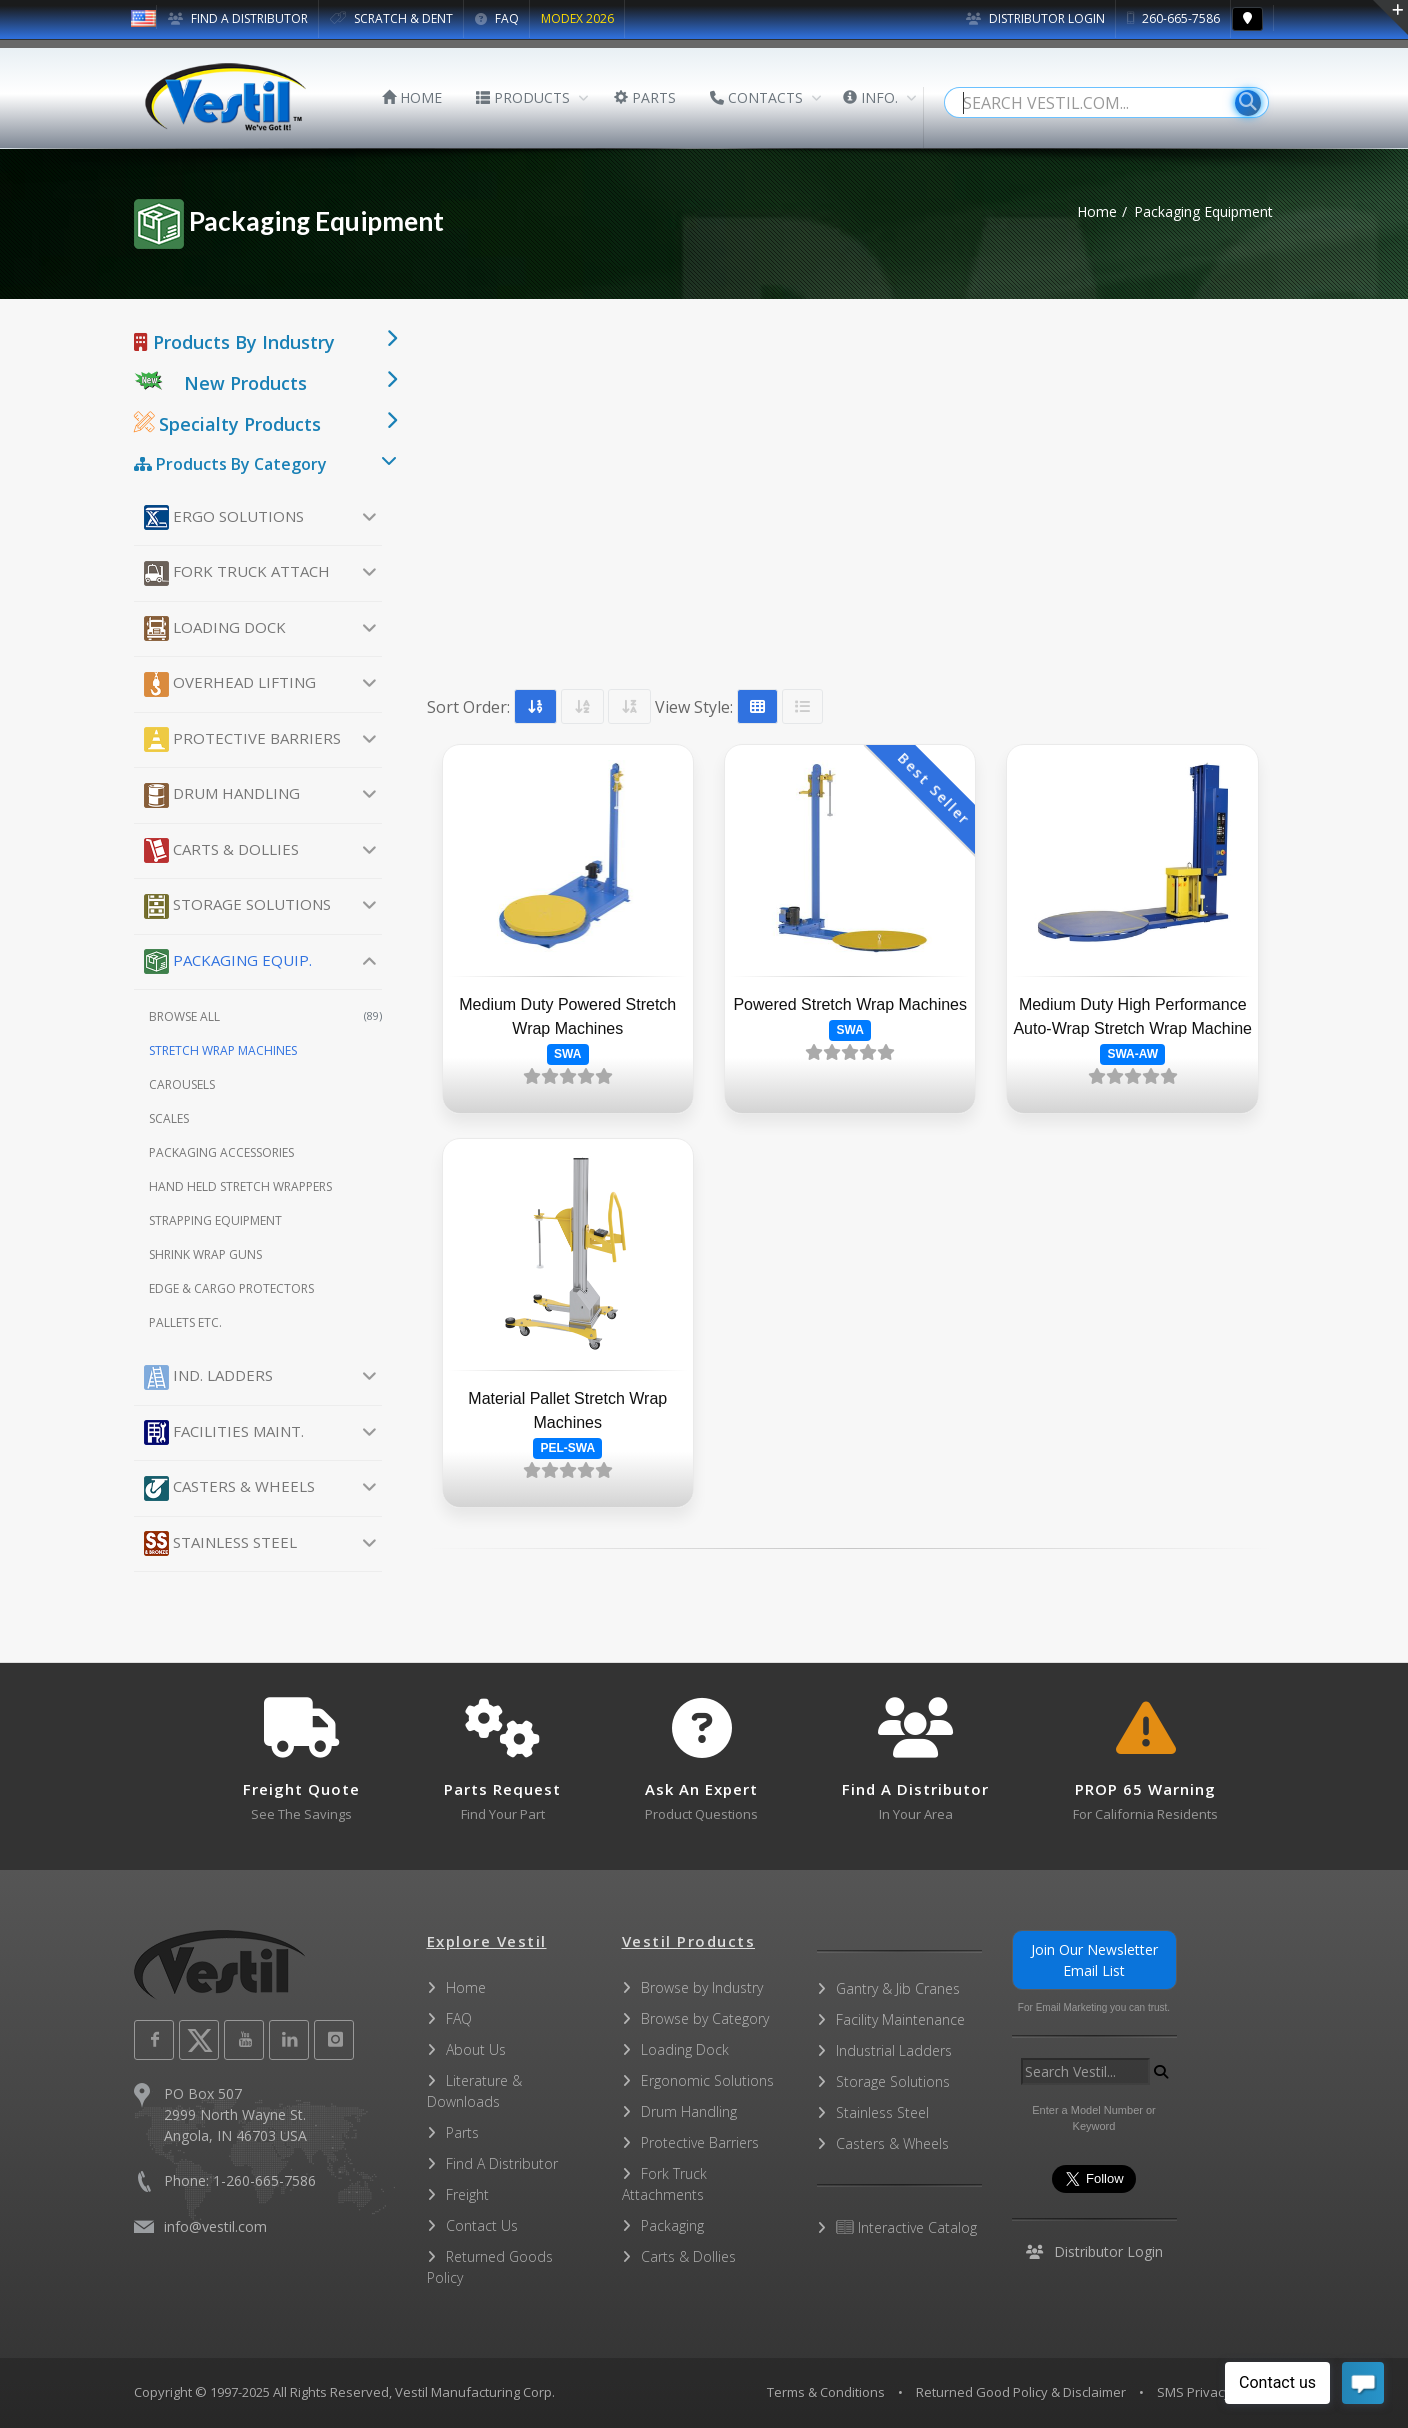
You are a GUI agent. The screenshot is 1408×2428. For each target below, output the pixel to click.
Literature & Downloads (474, 2091)
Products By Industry (234, 342)
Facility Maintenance (900, 2019)
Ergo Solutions (224, 517)
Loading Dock (215, 628)
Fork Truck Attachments (664, 2184)
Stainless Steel (220, 1543)
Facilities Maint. (224, 1432)
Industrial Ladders (894, 2050)
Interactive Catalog (906, 2227)
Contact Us (482, 2225)
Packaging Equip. (228, 961)
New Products (245, 383)
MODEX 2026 (577, 18)
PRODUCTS (523, 97)
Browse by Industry (702, 1987)
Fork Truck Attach (237, 573)
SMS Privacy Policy (1213, 2392)
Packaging (672, 2225)
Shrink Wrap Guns (205, 1254)
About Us (476, 2049)
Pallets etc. (185, 1322)
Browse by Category (705, 2018)
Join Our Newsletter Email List (1094, 1960)
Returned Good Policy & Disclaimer (1021, 2392)
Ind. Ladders (208, 1377)
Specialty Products (227, 424)
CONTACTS (756, 97)
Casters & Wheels (229, 1488)
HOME (412, 97)
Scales (169, 1118)
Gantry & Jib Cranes (898, 1988)
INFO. (870, 97)
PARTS (645, 97)
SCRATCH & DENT (391, 18)
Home (1097, 211)
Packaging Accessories (221, 1152)
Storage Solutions (237, 906)
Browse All (265, 1016)
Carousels (182, 1084)
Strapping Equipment (215, 1220)
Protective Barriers (242, 739)
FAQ (497, 18)
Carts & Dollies (221, 850)
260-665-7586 (1173, 18)
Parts (462, 2132)
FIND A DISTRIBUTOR (238, 18)
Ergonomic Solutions (707, 2080)
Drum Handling (222, 795)
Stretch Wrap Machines (223, 1050)
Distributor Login (1035, 18)
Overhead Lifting (230, 684)
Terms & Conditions (826, 2392)
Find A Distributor (502, 2163)
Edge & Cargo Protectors (231, 1288)
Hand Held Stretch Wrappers (240, 1186)
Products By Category (230, 464)
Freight (467, 2194)
